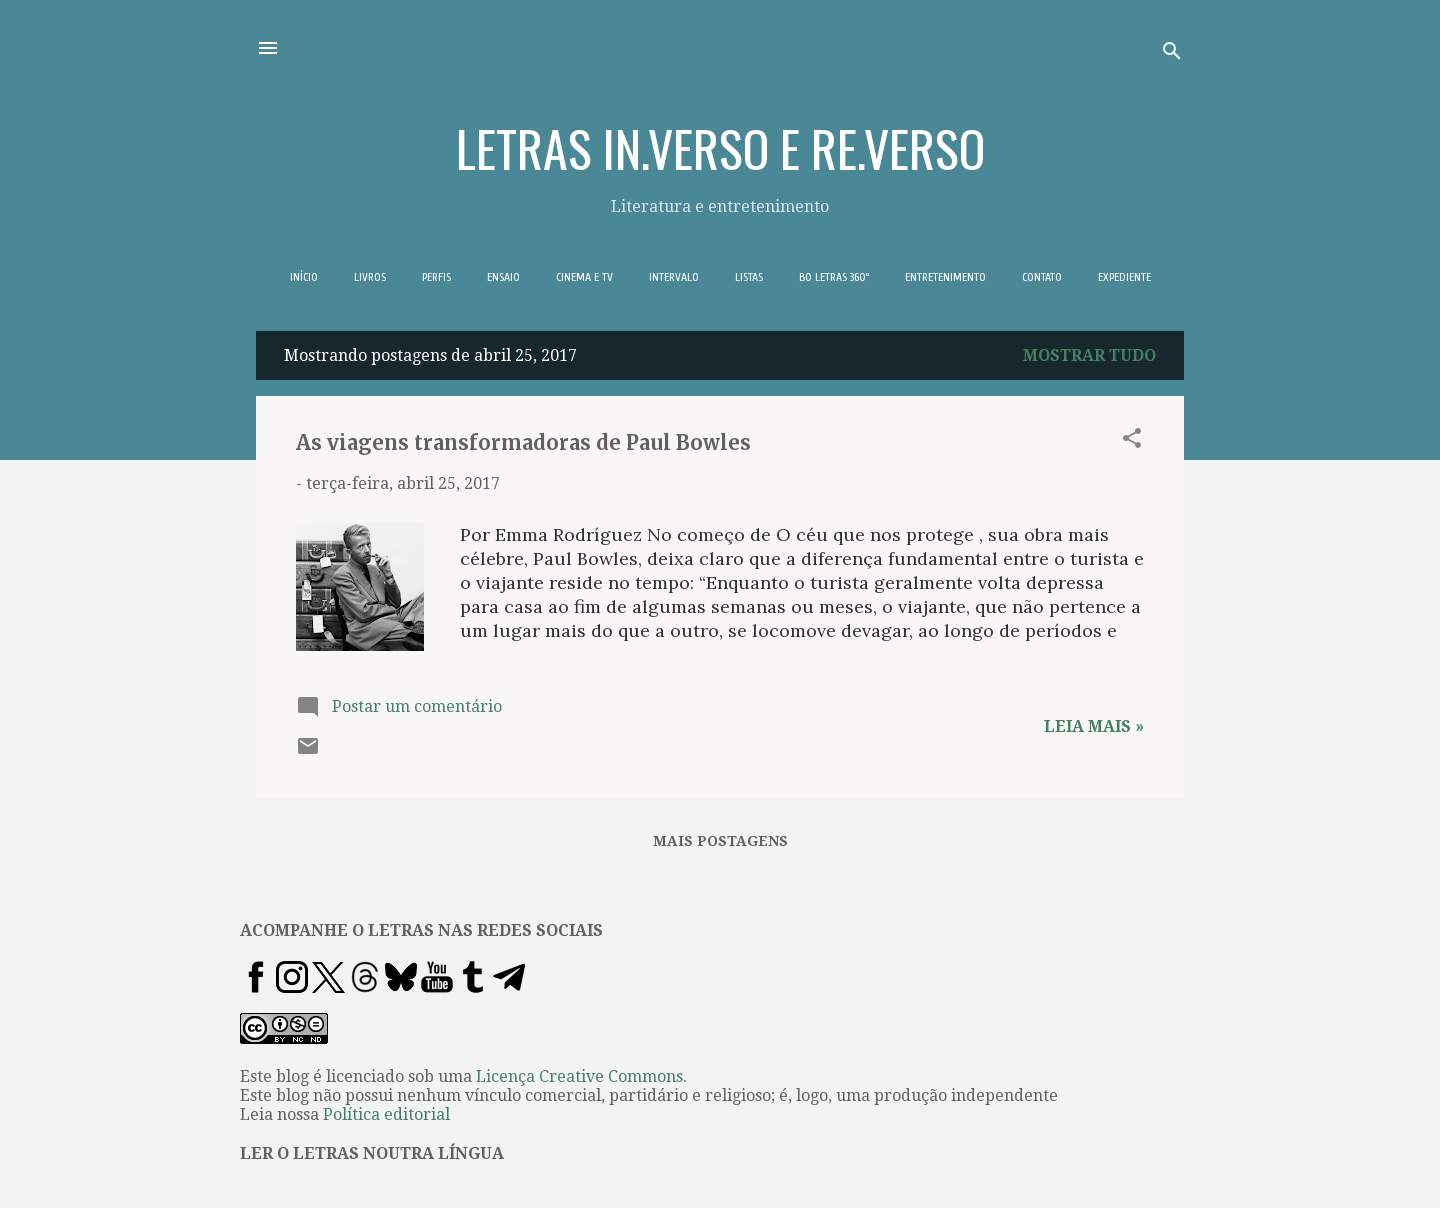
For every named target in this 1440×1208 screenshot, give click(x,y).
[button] (1132, 441)
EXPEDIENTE (1124, 277)
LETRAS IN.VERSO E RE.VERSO (720, 147)
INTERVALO (674, 277)
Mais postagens (720, 841)
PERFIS (436, 277)
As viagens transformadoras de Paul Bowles (523, 442)
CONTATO (1042, 277)
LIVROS (370, 277)
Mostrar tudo (1089, 355)
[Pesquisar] (1172, 54)
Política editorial (386, 1114)
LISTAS (749, 277)
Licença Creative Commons (579, 1076)
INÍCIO (304, 277)
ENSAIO (503, 277)
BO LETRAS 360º (834, 277)
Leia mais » (1094, 726)
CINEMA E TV (584, 277)
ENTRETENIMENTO (945, 277)
